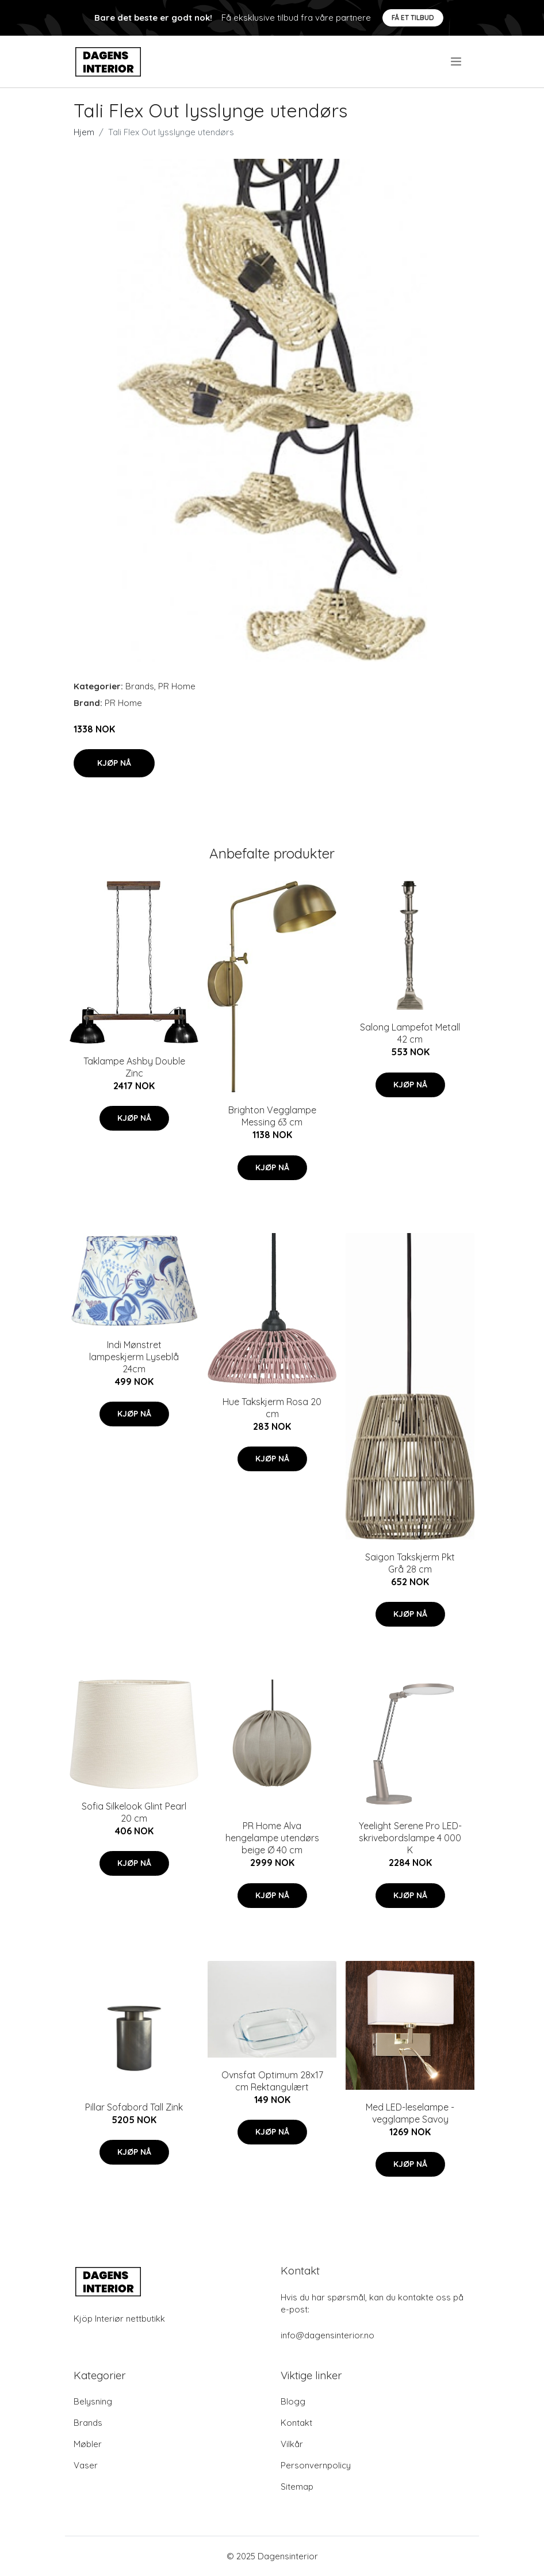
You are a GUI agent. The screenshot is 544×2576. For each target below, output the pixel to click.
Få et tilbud (413, 17)
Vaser (86, 2465)
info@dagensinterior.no (327, 2335)
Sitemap (297, 2486)
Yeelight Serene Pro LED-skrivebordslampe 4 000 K (410, 1838)
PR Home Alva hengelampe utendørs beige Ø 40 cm (272, 1838)
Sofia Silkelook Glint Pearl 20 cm (134, 1812)
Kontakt (296, 2422)
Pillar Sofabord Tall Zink (134, 2107)
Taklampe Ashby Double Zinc (134, 1067)
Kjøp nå (114, 763)
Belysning (93, 2401)
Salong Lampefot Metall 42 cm (410, 1033)
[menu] (456, 61)
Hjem (84, 132)
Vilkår (292, 2443)
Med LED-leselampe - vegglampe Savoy (410, 2113)
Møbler (88, 2443)
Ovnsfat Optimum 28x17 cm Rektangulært (272, 2081)
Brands (139, 686)
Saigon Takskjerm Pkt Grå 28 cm (410, 1563)
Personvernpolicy (316, 2465)
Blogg (293, 2401)
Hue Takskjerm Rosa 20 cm (272, 1407)
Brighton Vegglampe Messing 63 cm (272, 1116)
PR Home (177, 686)
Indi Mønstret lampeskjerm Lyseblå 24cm (134, 1357)
